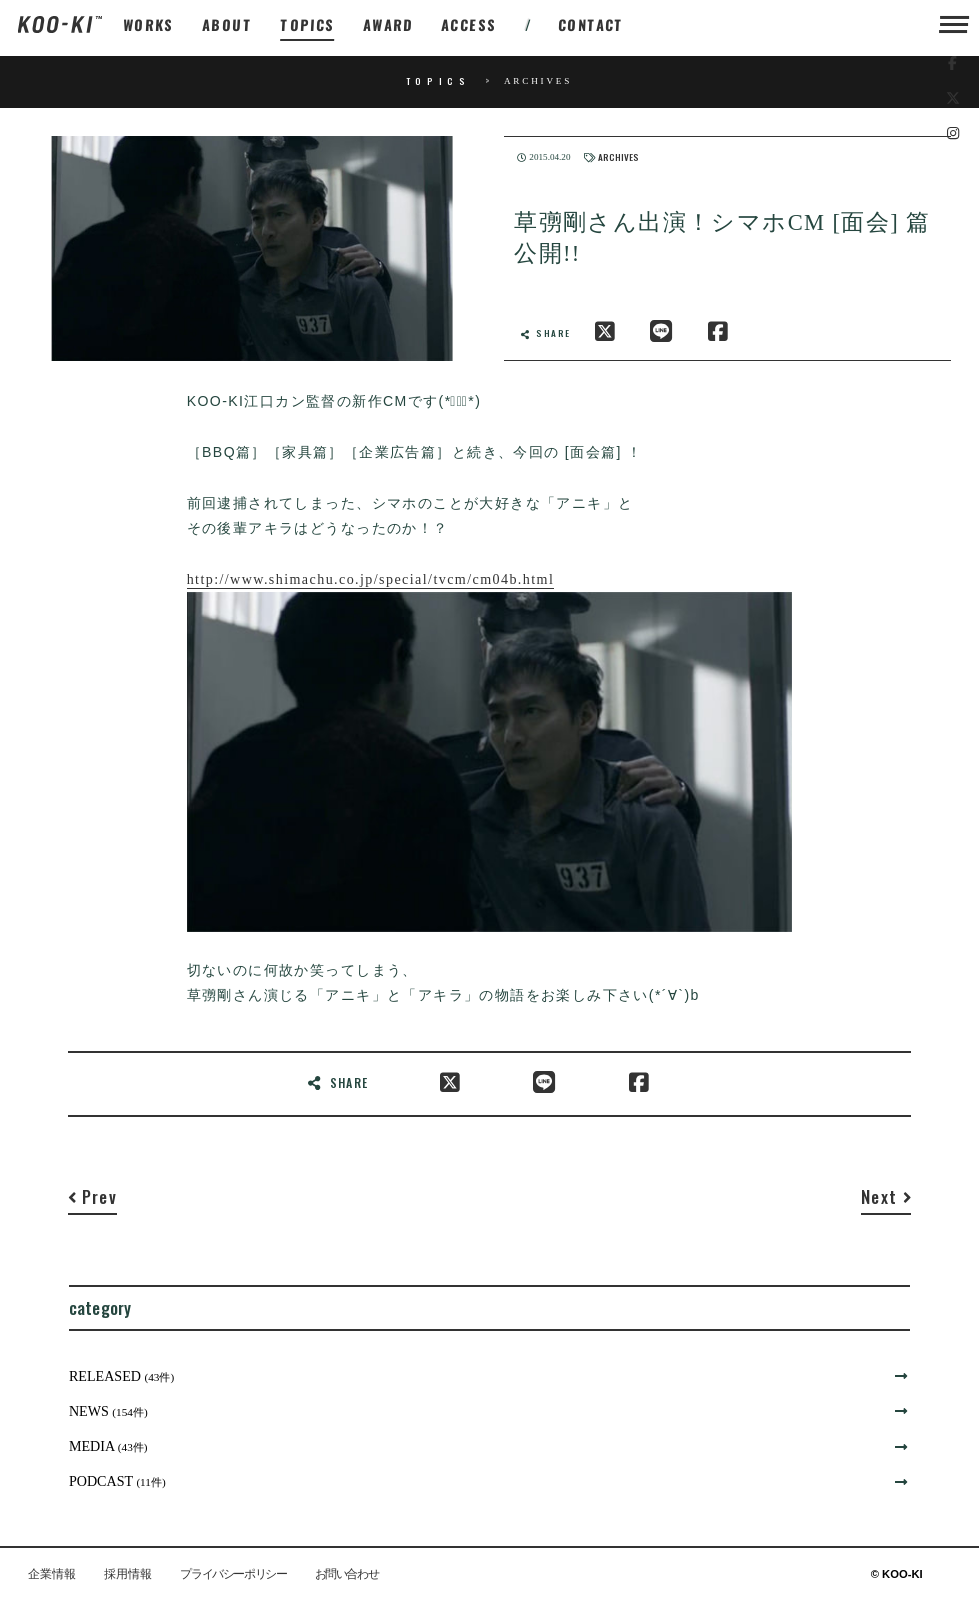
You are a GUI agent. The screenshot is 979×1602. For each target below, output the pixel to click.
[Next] (886, 1201)
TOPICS (308, 24)
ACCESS (469, 24)
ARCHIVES (618, 157)
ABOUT (227, 24)
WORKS (149, 24)
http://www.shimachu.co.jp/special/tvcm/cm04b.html (371, 579)
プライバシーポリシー (233, 1575)
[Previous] (92, 1201)
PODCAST (117, 1481)
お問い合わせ (347, 1575)
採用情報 (128, 1575)
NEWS (108, 1411)
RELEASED (121, 1376)
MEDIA (108, 1446)
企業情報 (52, 1575)
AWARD (388, 24)
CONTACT (591, 24)
